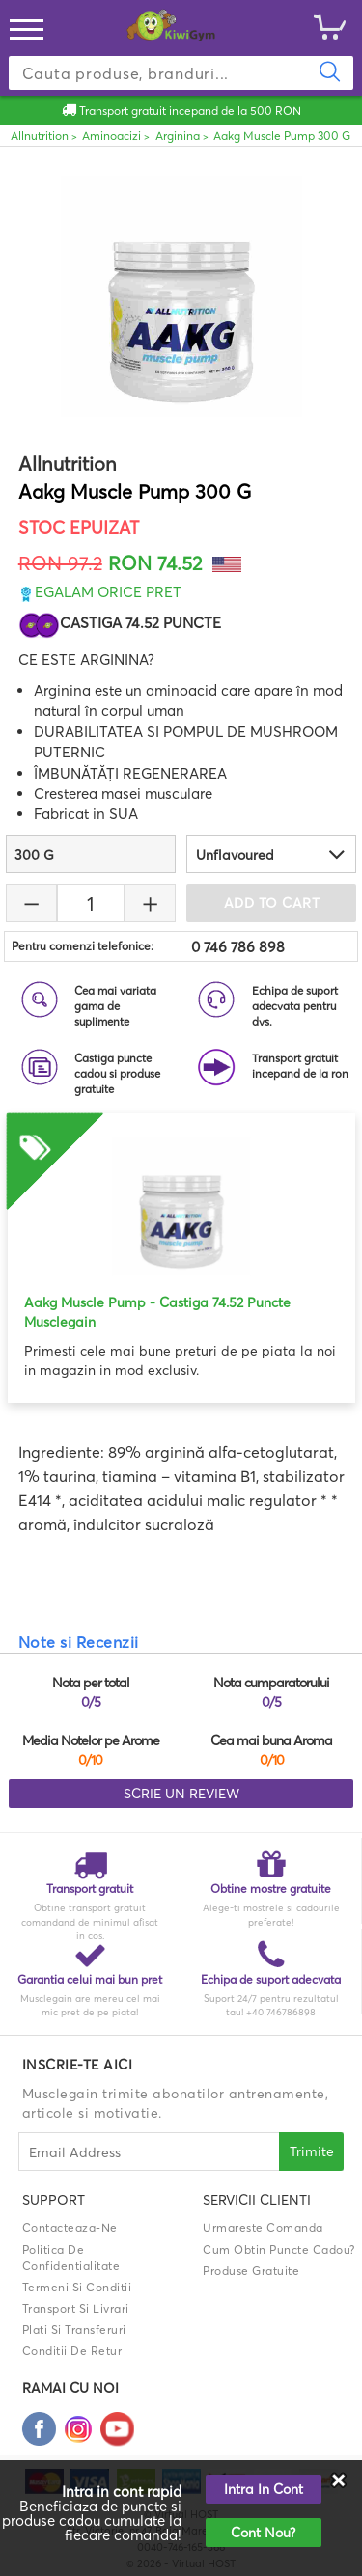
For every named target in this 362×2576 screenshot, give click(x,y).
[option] (181, 1246)
